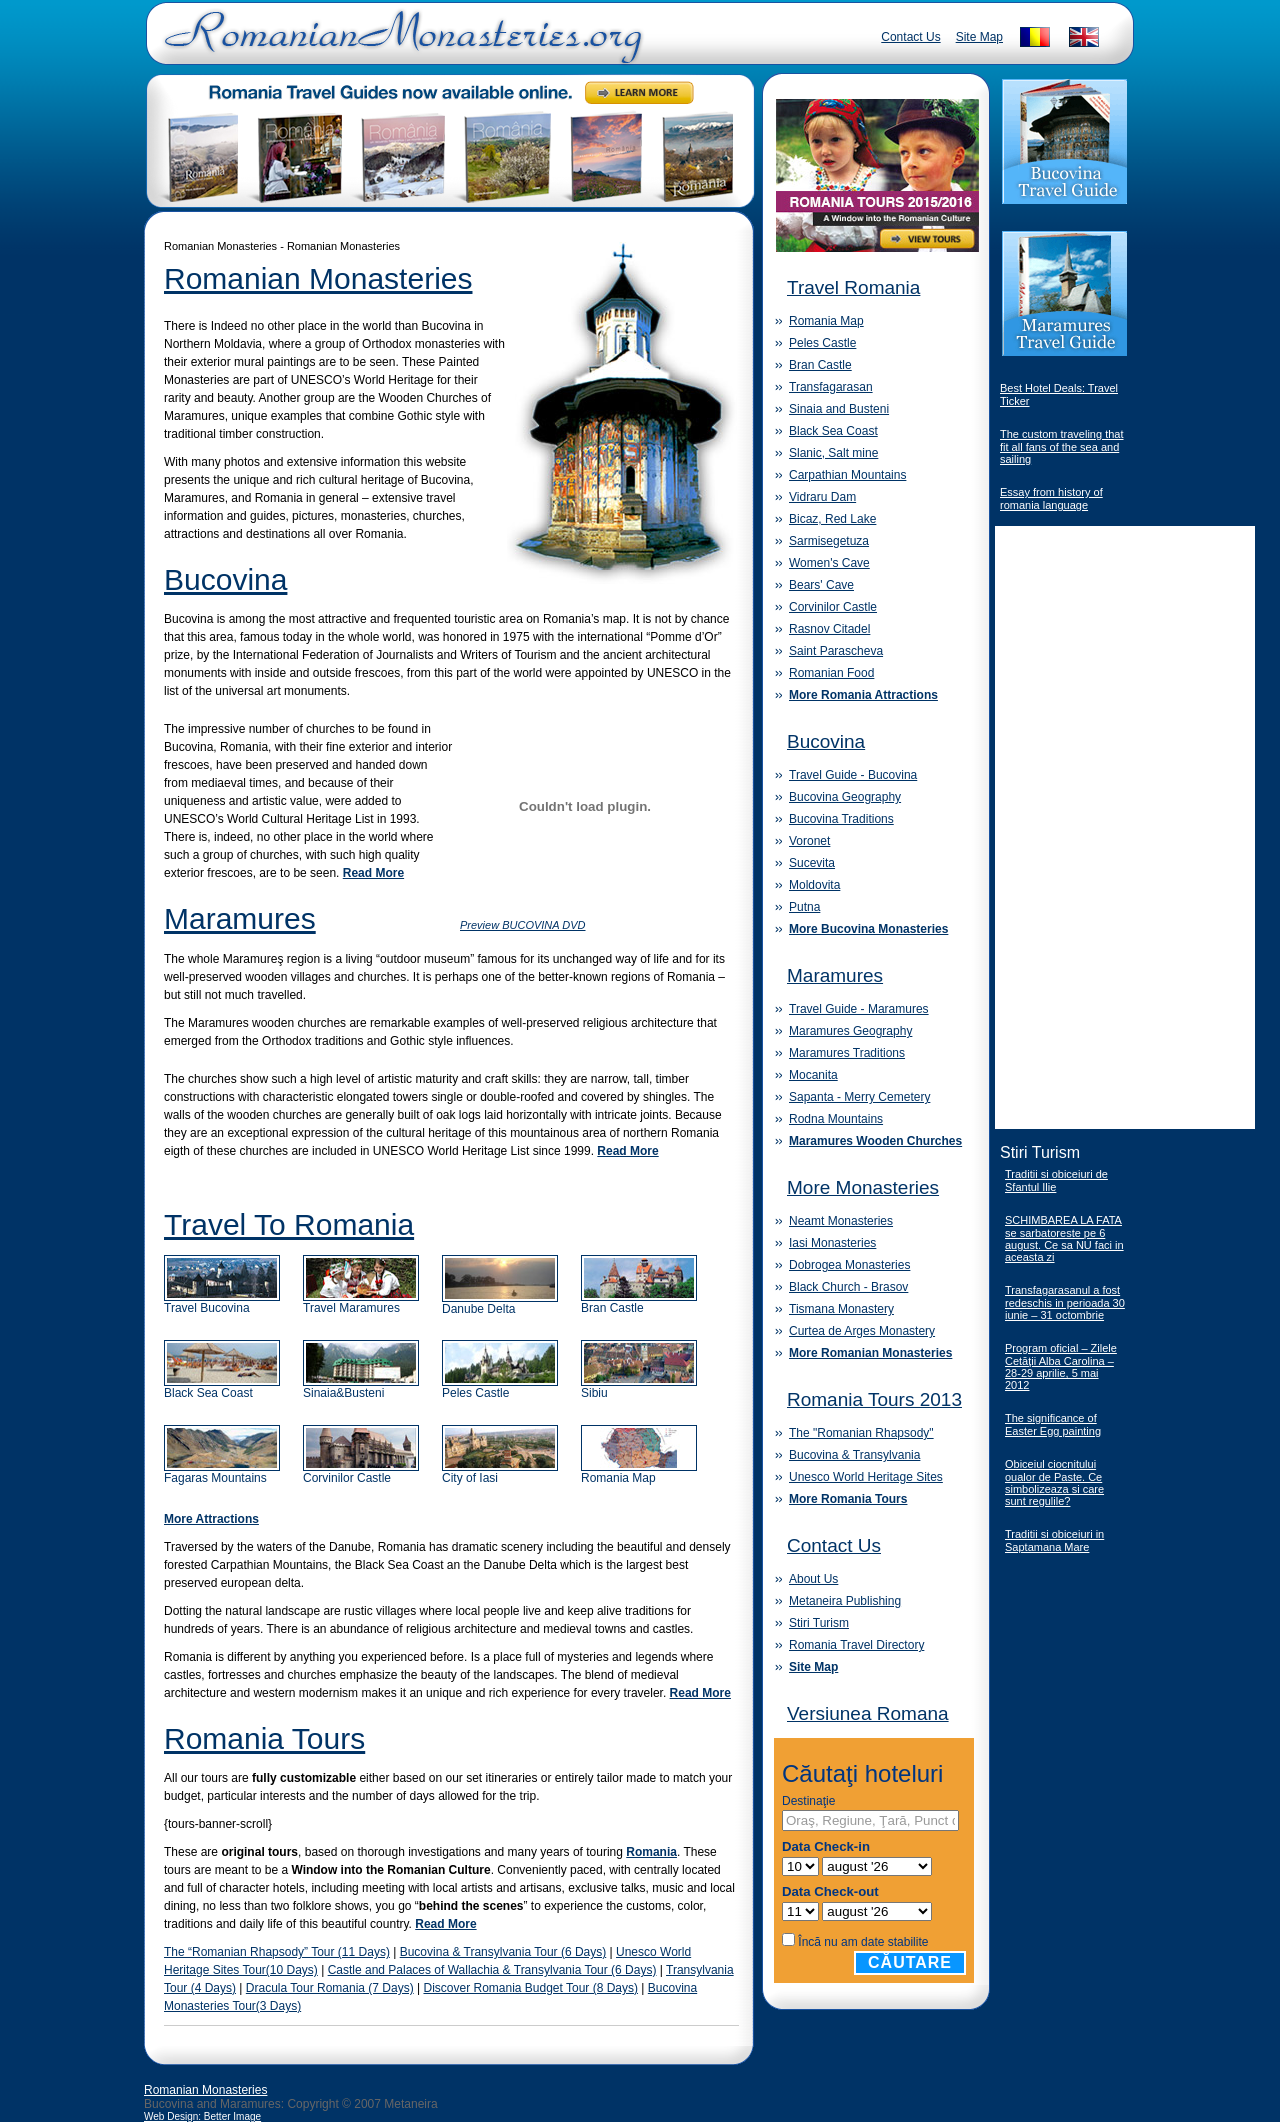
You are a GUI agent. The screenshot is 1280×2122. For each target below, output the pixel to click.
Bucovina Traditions (841, 819)
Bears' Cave (821, 585)
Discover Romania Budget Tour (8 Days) (530, 1988)
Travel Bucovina (222, 1302)
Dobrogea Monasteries (849, 1265)
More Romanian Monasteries (870, 1353)
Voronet (809, 841)
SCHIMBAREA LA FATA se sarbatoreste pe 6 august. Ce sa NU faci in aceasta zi (1064, 1238)
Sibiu (639, 1387)
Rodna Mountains (836, 1119)
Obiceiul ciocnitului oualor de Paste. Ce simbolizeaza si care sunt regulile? (1054, 1482)
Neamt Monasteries (841, 1221)
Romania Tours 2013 (874, 1399)
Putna (804, 907)
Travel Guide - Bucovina (853, 775)
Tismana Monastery (841, 1309)
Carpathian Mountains (847, 475)
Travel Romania (853, 287)
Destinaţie (808, 1801)
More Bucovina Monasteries (868, 929)
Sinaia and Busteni (839, 409)
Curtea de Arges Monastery (862, 1331)
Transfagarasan (831, 387)
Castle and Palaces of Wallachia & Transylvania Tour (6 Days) (492, 1970)
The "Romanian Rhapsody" (861, 1433)
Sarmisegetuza (829, 541)
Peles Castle (500, 1387)
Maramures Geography (850, 1031)
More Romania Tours (848, 1499)
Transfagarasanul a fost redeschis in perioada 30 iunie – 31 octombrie (1065, 1302)
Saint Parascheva (836, 651)
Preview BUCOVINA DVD (523, 925)
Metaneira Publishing (845, 1601)
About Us (813, 1579)
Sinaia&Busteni (361, 1387)
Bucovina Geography (845, 797)
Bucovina (225, 579)
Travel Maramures (361, 1302)
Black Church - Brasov (848, 1287)
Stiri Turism (819, 1623)
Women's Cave (829, 563)
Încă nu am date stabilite (863, 1942)
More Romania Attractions (863, 695)
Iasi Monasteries (832, 1243)
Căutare (910, 1962)
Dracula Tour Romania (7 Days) (330, 1988)
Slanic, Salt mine (833, 453)
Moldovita (814, 885)
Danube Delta (500, 1303)
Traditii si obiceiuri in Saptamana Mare (1054, 1540)
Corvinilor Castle (361, 1472)
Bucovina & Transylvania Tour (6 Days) (503, 1952)
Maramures (240, 918)
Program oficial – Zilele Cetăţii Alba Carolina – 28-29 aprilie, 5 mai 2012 (1061, 1366)
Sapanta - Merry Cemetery (859, 1097)
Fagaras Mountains (222, 1472)
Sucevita (812, 863)
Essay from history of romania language (1051, 498)
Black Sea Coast (222, 1387)
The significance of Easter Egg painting (1053, 1424)
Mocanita (813, 1075)
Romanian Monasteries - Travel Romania (399, 45)
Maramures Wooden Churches (875, 1141)
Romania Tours (264, 1738)
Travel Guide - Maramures (859, 1009)
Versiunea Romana (868, 1713)
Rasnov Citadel (829, 629)
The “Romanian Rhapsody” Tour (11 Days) (277, 1952)
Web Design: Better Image (202, 2116)
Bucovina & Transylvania (854, 1455)
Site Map (979, 37)
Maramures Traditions (847, 1053)
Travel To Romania (289, 1224)
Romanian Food (831, 673)
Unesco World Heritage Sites (866, 1477)
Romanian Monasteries (318, 278)
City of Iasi (500, 1472)
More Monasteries (863, 1187)
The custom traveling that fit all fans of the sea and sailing (1062, 446)
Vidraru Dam (822, 497)
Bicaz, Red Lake (832, 519)
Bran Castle (639, 1302)
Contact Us (910, 37)
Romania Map (639, 1472)
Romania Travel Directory (856, 1645)
